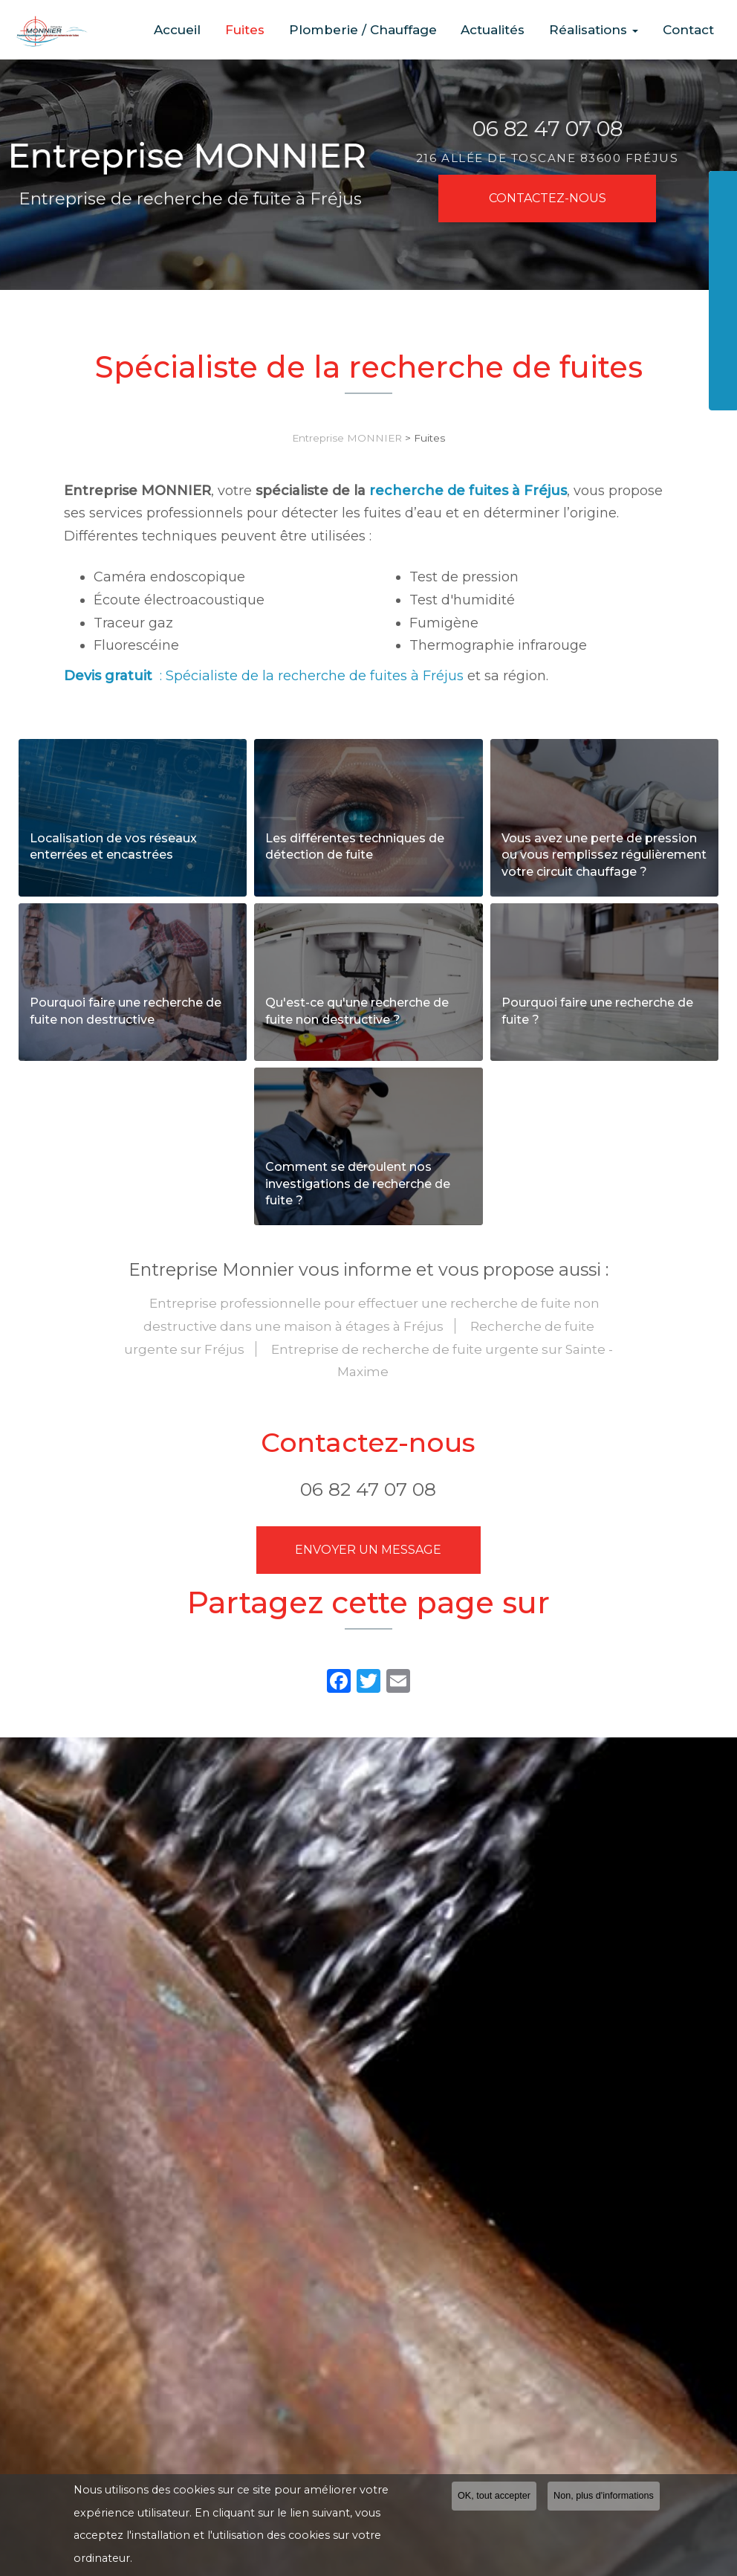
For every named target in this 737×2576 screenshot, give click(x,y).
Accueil (216, 29)
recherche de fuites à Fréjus (468, 490)
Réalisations (604, 29)
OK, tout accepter (494, 2496)
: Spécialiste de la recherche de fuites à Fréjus (264, 676)
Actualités (510, 29)
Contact (691, 29)
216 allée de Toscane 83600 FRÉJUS (547, 158)
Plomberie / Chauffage (387, 29)
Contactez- (547, 198)
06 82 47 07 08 (548, 128)
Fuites (276, 29)
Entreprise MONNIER (347, 438)
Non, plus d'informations (603, 2496)
